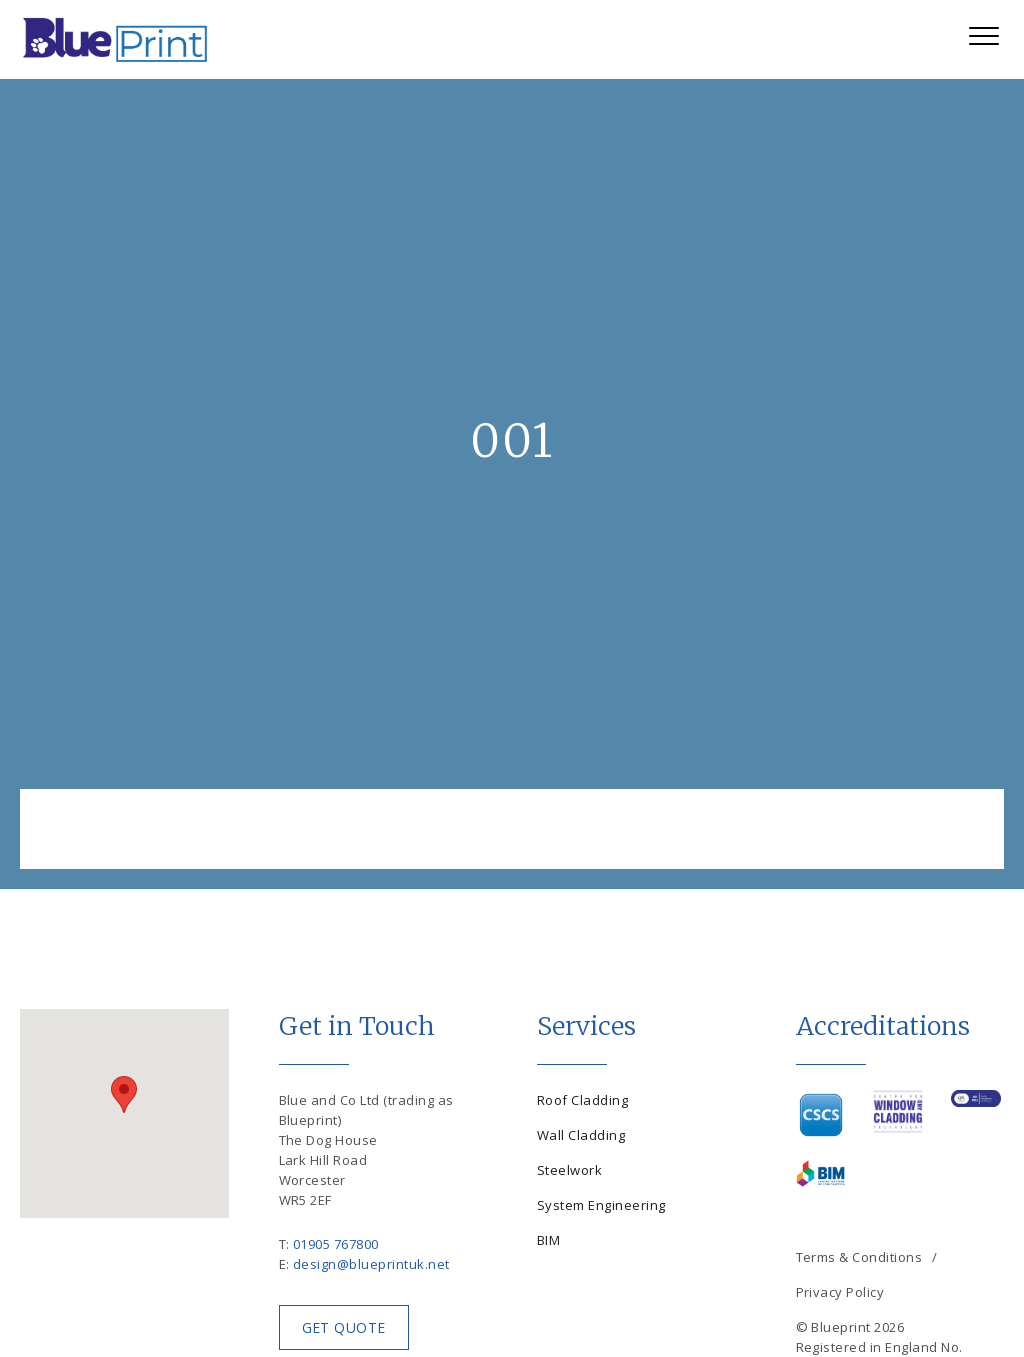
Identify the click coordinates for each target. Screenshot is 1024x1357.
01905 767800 (336, 1244)
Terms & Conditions (859, 1257)
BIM (548, 1240)
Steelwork (569, 1170)
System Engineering (601, 1205)
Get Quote (344, 1327)
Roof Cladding (582, 1100)
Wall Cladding (581, 1135)
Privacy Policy (840, 1292)
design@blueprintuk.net (371, 1264)
